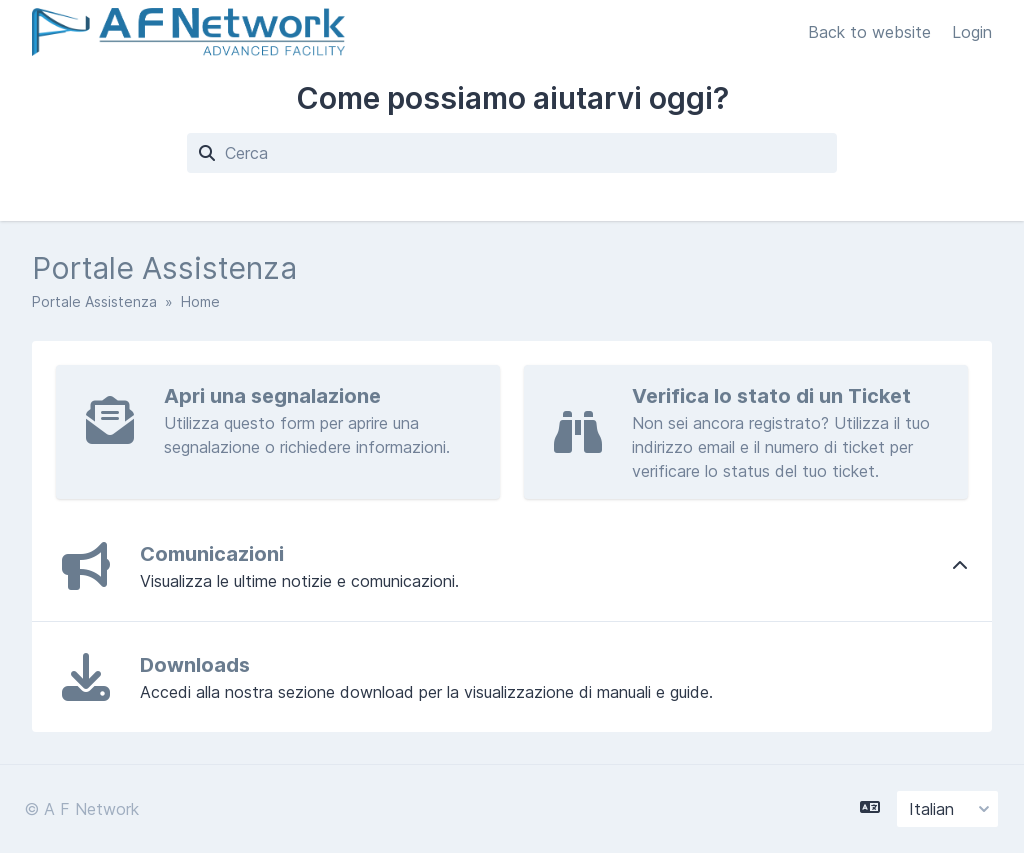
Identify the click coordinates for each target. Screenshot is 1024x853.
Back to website (872, 32)
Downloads (195, 665)
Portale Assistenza (94, 301)
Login (972, 32)
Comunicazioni (212, 554)
